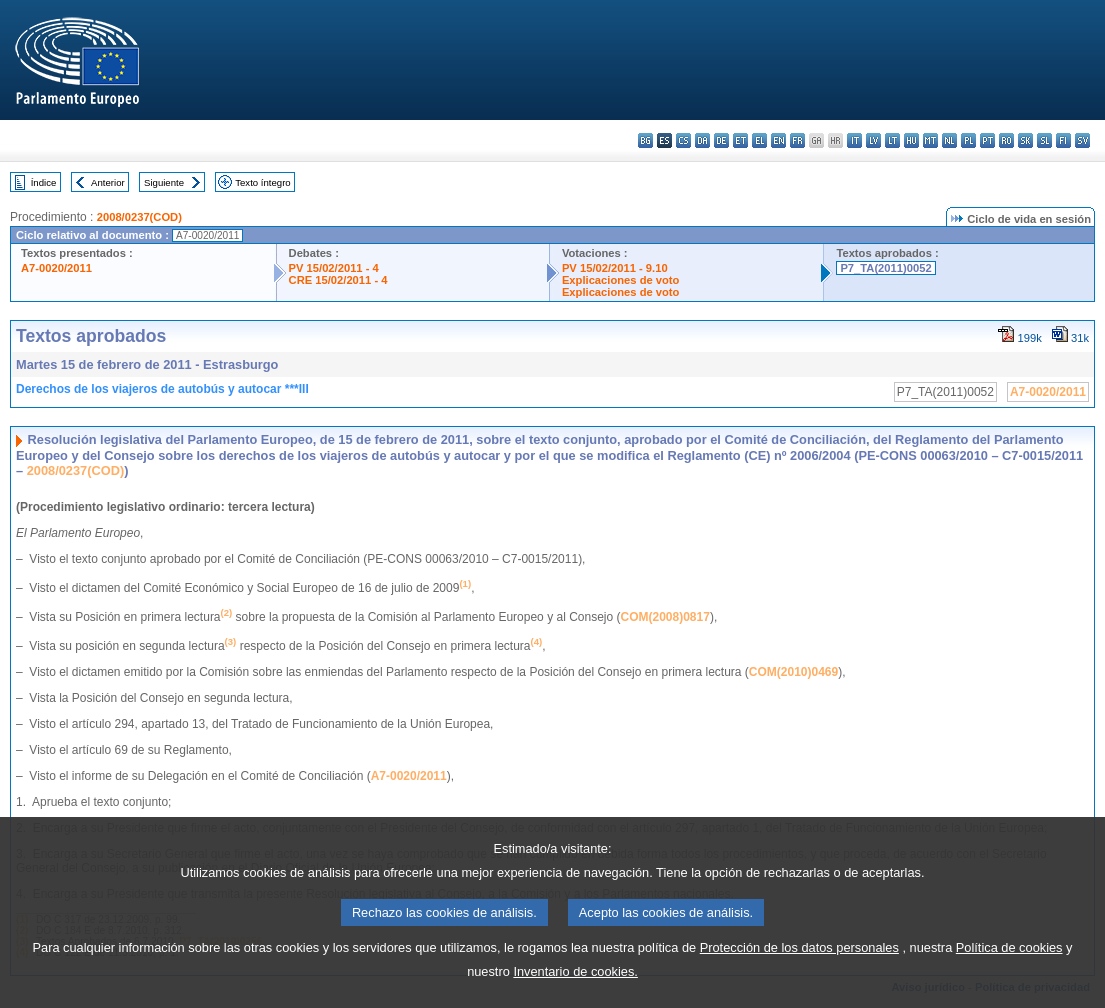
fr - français (797, 140)
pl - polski (968, 140)
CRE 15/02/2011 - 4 (338, 280)
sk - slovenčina (1025, 140)
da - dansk (702, 140)
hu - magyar (911, 140)
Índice (44, 182)
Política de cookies (1009, 972)
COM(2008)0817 (665, 617)
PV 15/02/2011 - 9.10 (615, 268)
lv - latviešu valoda (873, 140)
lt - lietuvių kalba (892, 140)
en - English (778, 140)
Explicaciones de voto (621, 280)
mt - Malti (930, 140)
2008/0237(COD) (139, 217)
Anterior (108, 182)
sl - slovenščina (1044, 140)
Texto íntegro (262, 182)
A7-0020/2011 (56, 268)
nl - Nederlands (949, 140)
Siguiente (164, 182)
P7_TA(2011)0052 (885, 268)
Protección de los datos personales (799, 972)
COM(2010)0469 (793, 672)
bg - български (645, 140)
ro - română (1006, 140)
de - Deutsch (721, 140)
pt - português (987, 140)
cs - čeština (683, 140)
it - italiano (854, 140)
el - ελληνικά (759, 140)
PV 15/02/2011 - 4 (334, 268)
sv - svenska (1082, 140)
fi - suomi (1063, 140)
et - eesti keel (740, 140)
